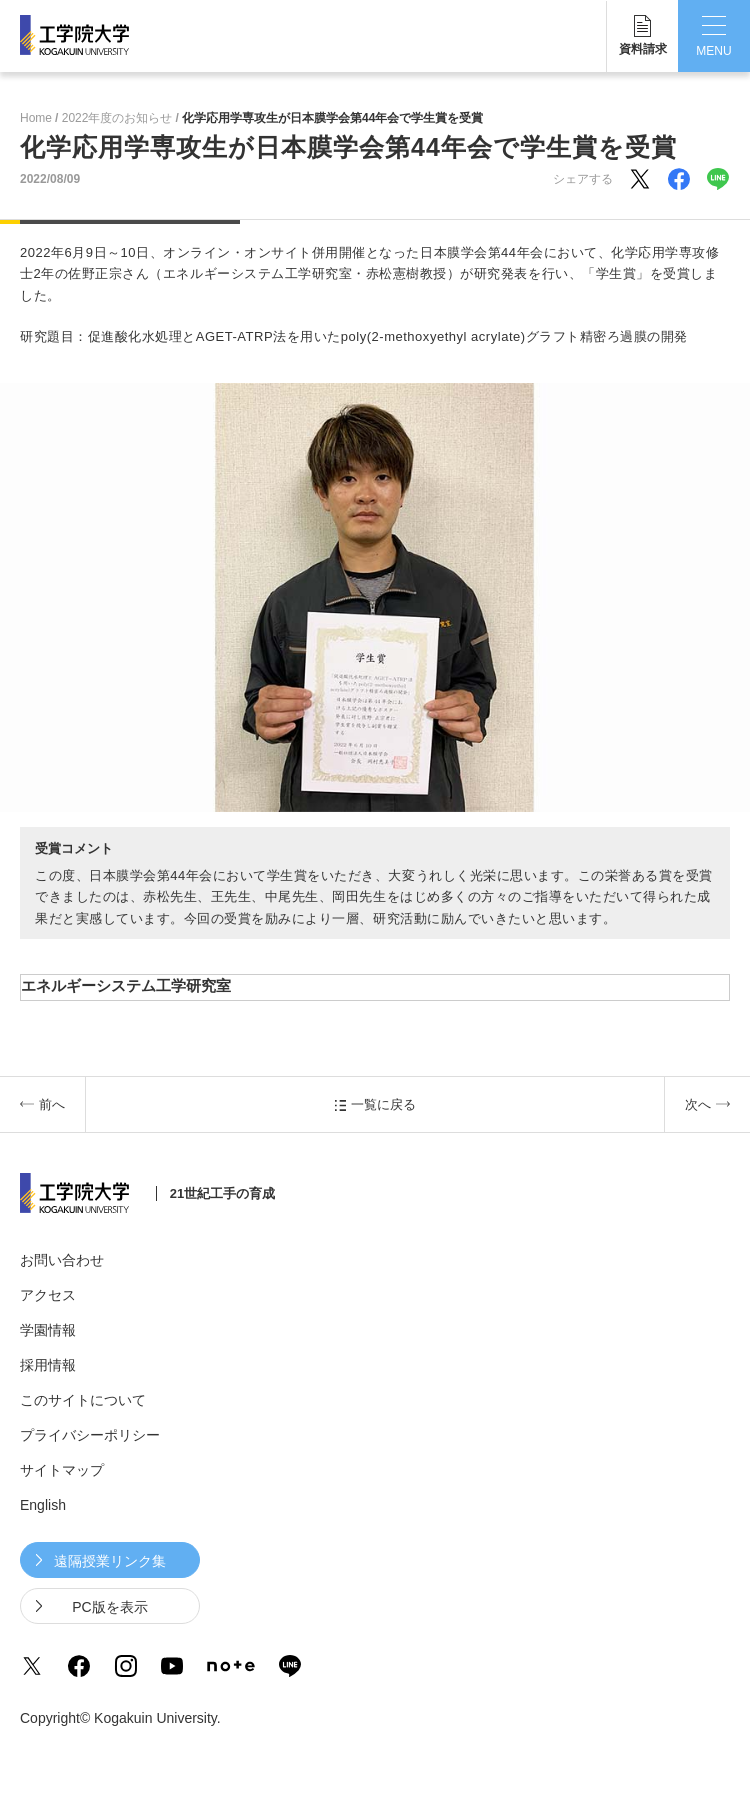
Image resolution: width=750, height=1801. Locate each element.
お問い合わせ (62, 1260)
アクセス (48, 1295)
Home (36, 118)
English (43, 1505)
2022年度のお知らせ (117, 118)
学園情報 (48, 1330)
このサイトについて (83, 1400)
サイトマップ (62, 1470)
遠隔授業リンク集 (110, 1561)
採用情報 (48, 1365)
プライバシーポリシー (90, 1435)
